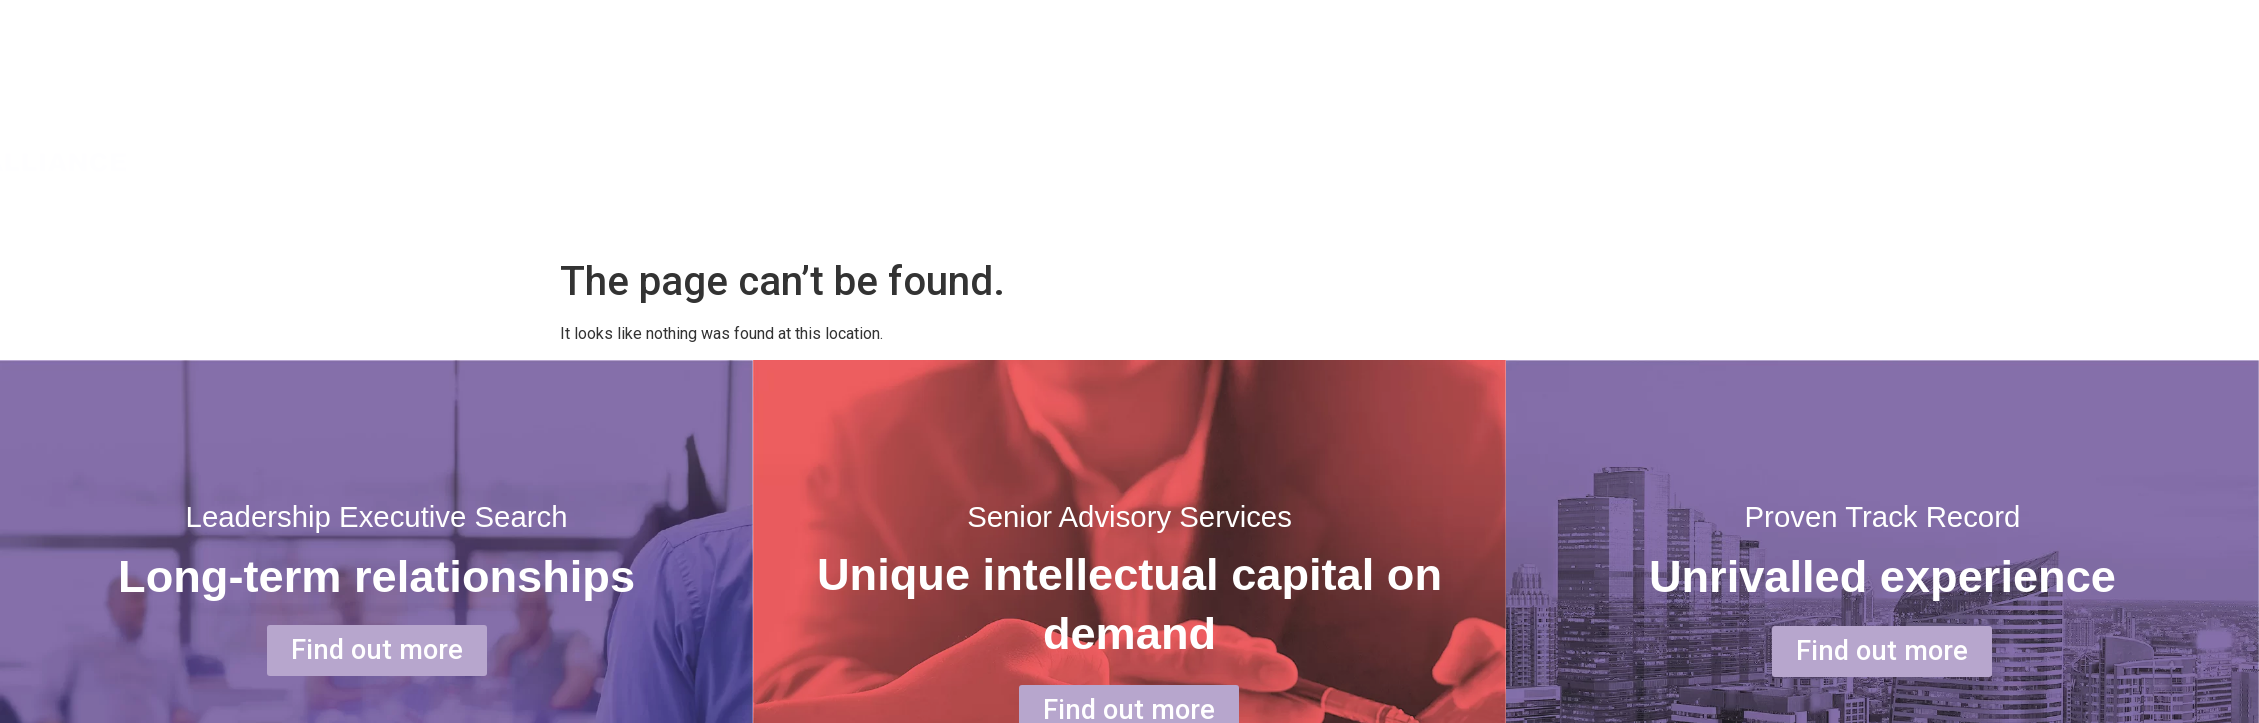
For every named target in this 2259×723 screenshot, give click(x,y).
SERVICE (1983, 119)
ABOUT (1823, 119)
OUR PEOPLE (2163, 119)
